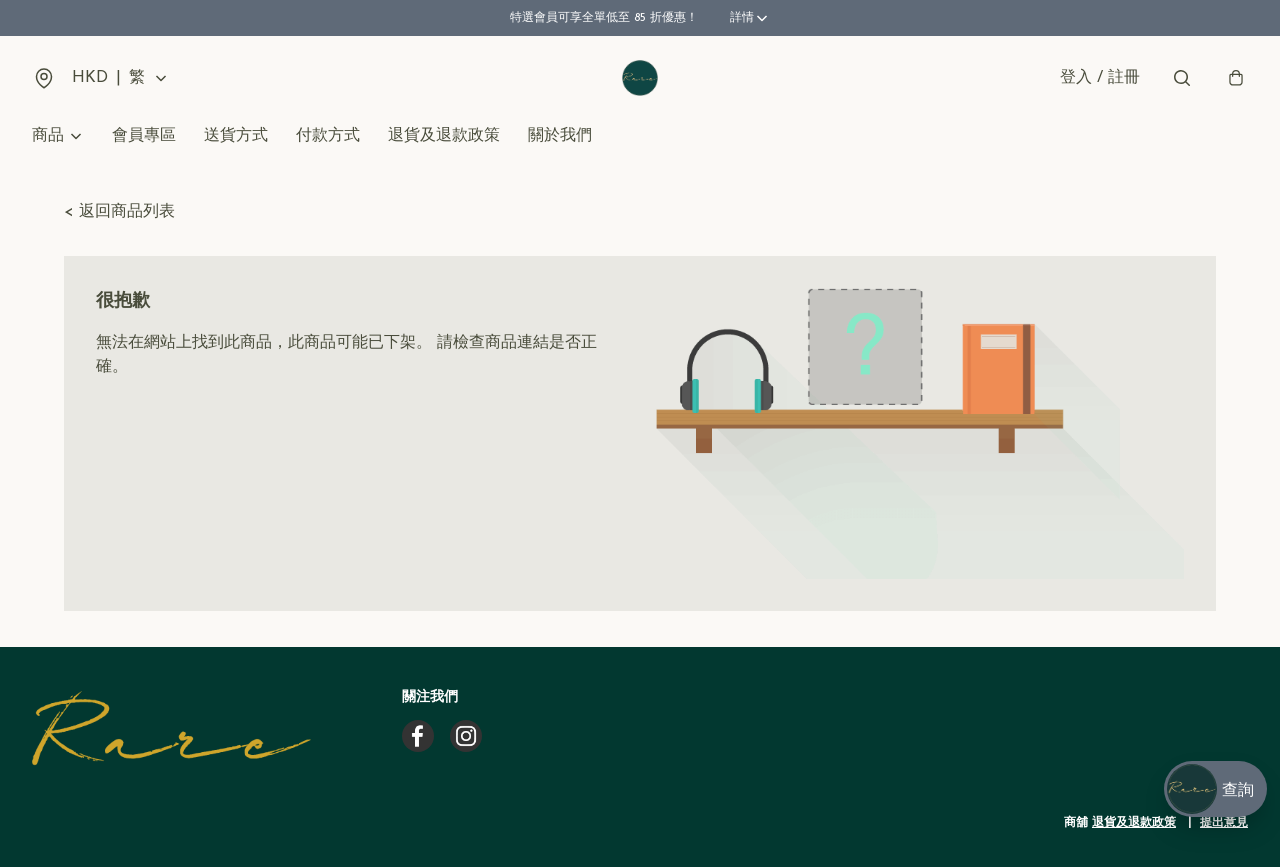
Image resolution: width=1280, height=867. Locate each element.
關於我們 (560, 136)
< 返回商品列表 (119, 212)
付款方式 (328, 136)
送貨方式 (236, 136)
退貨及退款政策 (444, 136)
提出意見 (1224, 823)
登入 (1100, 78)
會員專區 (144, 136)
